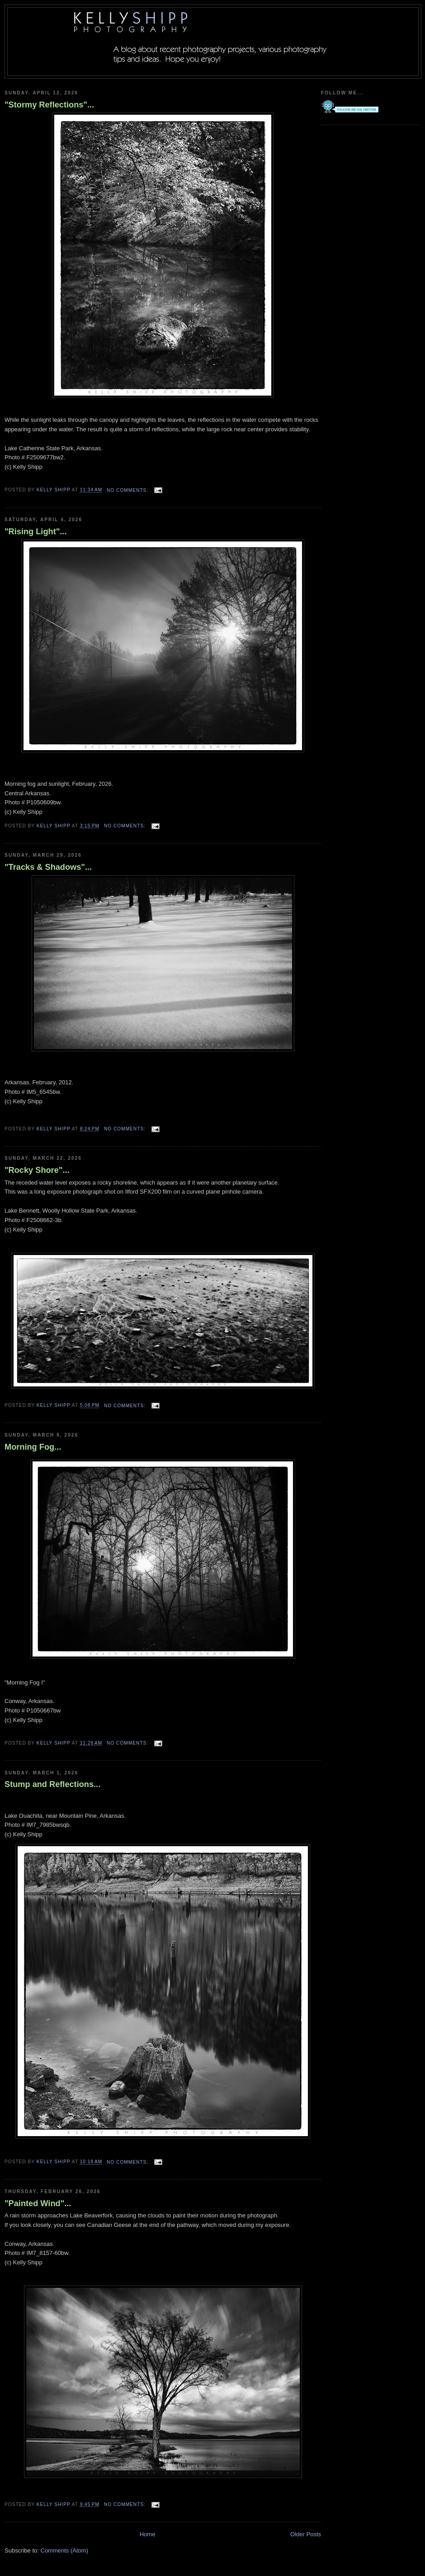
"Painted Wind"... (38, 2203)
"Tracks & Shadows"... (48, 867)
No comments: (128, 490)
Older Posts (305, 2534)
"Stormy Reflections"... (49, 104)
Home (148, 2534)
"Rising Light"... (35, 531)
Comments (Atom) (64, 2550)
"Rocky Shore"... (37, 1170)
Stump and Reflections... (52, 1784)
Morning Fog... (33, 1446)
